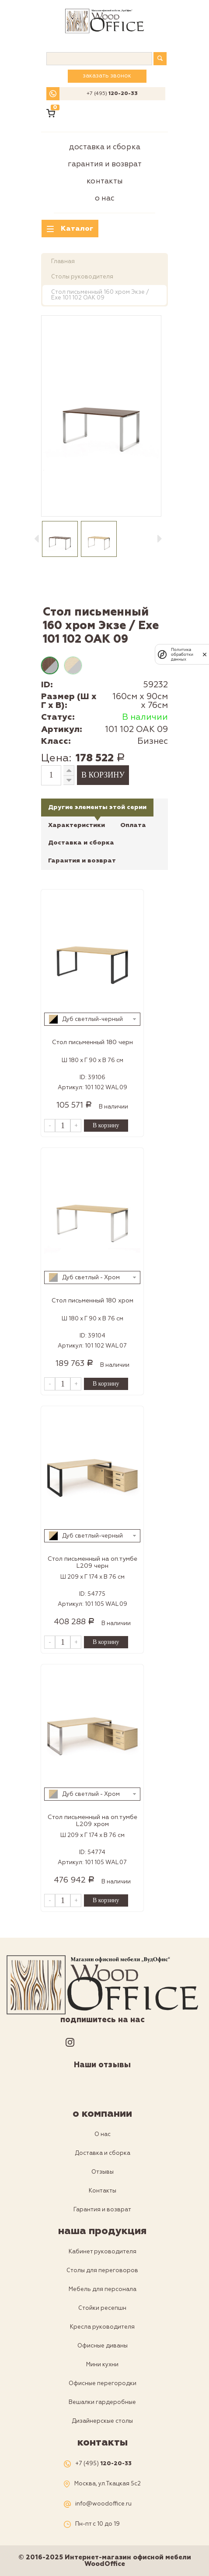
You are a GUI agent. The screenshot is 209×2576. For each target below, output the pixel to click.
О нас (105, 198)
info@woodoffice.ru (103, 2504)
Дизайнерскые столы (102, 2421)
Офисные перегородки (102, 2383)
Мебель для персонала (102, 2289)
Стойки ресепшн (102, 2308)
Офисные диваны (102, 2345)
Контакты (105, 181)
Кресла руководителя (102, 2326)
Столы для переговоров (102, 2270)
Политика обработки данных (182, 654)
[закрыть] (204, 654)
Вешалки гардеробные (102, 2402)
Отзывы (102, 2171)
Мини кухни (102, 2364)
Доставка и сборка (104, 146)
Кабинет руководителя (102, 2251)
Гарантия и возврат (105, 164)
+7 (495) (112, 93)
